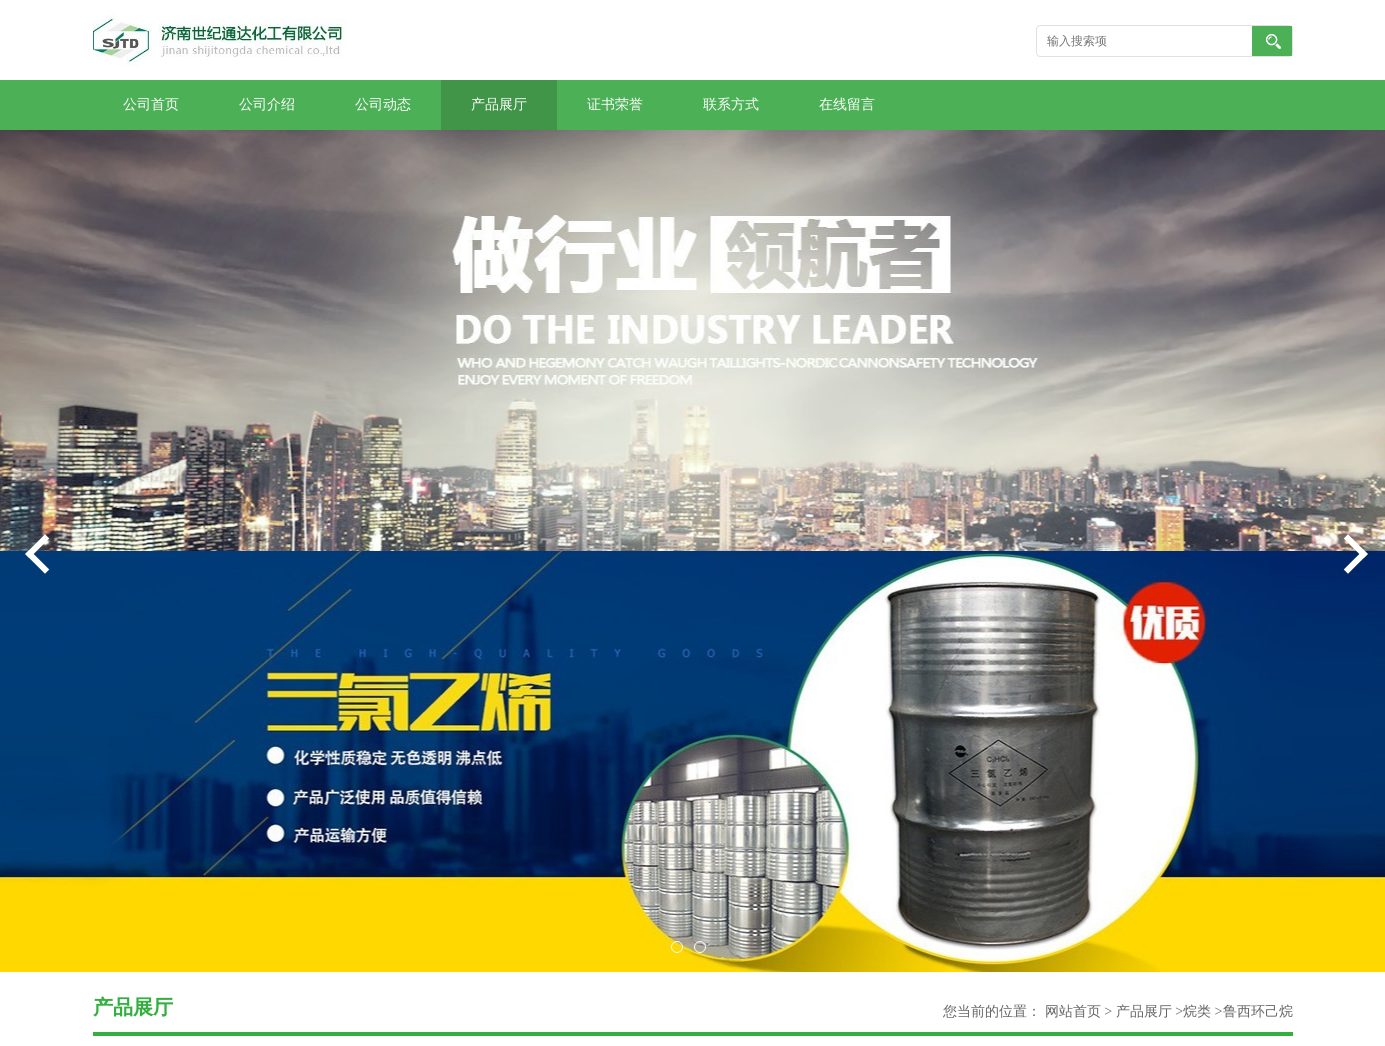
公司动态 (383, 104)
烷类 (1197, 1011)
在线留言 (847, 104)
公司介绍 (267, 104)
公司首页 (151, 104)
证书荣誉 (615, 104)
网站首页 (1073, 1011)
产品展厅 (499, 104)
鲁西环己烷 (1258, 1011)
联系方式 (731, 104)
